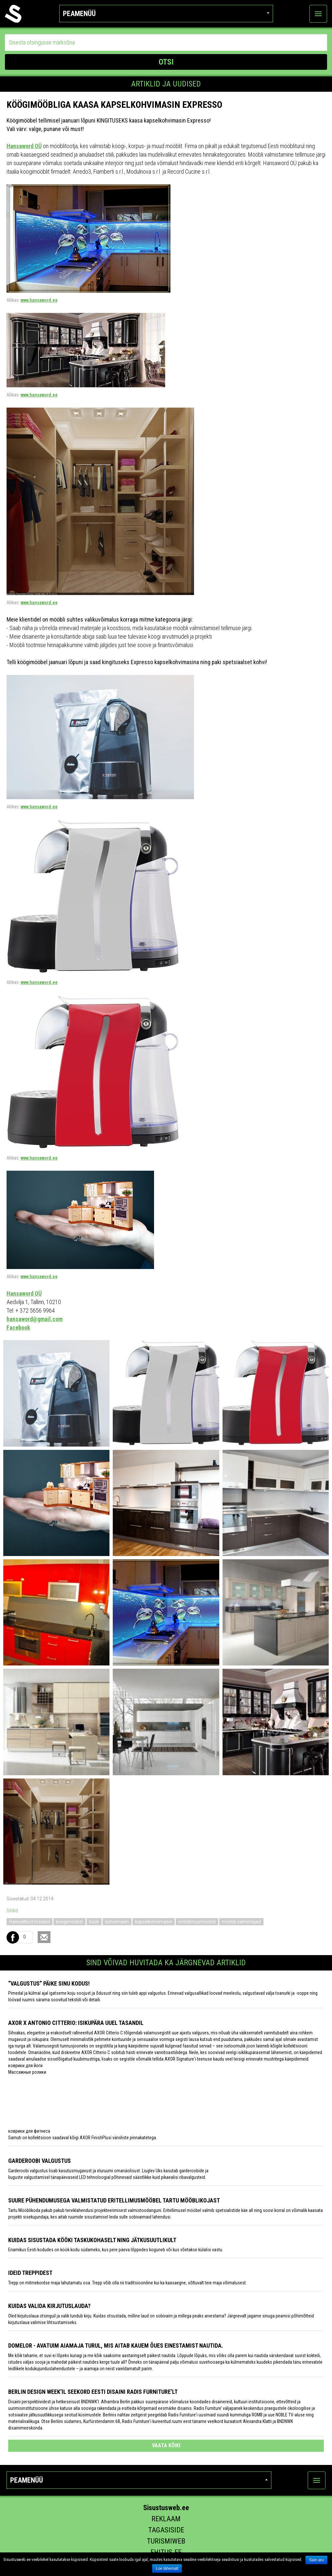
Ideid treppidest (30, 2272)
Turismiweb (166, 2541)
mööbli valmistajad (241, 1921)
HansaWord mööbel (29, 1921)
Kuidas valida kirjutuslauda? (49, 2305)
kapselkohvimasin (153, 1921)
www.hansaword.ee (39, 300)
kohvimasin (117, 1921)
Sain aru (316, 2560)
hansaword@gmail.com (35, 1319)
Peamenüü (166, 14)
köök (94, 1921)
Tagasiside (166, 2530)
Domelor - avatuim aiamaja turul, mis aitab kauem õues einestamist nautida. (115, 2345)
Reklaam (166, 2519)
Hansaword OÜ (24, 146)
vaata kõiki (166, 2445)
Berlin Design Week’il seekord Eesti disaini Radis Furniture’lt (93, 2391)
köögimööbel (69, 1921)
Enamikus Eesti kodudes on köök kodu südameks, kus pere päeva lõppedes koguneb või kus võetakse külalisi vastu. (115, 2249)
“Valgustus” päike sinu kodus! (49, 1983)
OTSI (166, 62)
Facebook (18, 1327)
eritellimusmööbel (197, 1921)
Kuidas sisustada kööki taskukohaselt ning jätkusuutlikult (92, 2240)
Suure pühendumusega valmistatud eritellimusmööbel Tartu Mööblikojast (114, 2200)
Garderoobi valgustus (39, 2160)
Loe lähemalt (167, 2568)
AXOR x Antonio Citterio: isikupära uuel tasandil (76, 2022)
